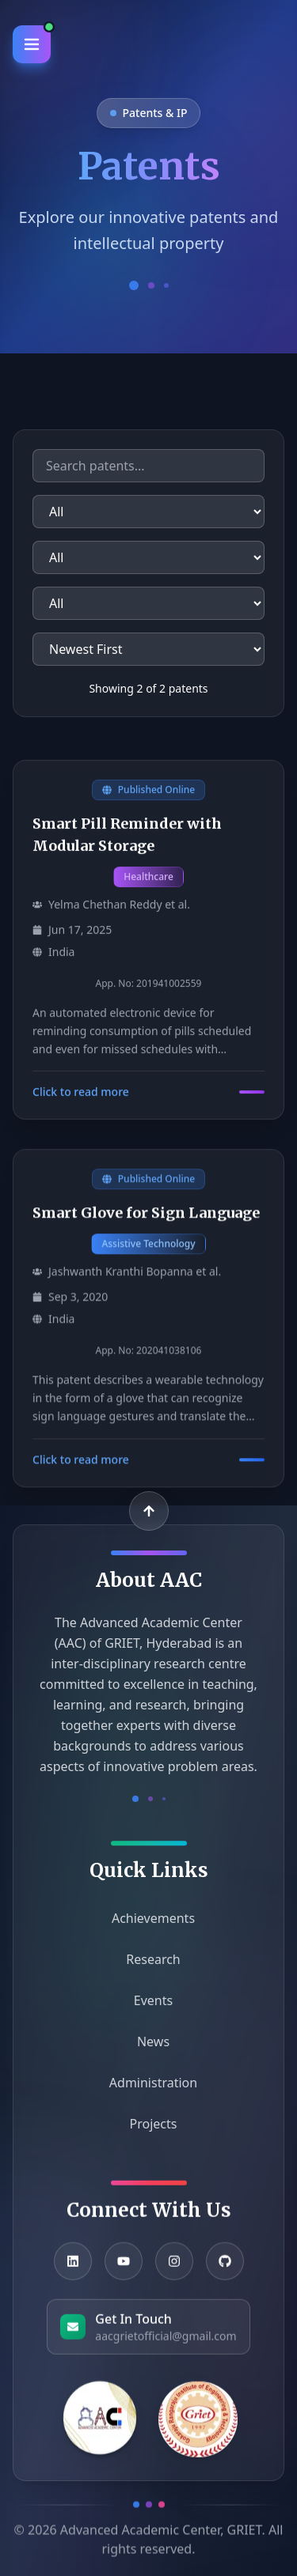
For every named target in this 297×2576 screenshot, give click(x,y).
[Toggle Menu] (32, 44)
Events (148, 2008)
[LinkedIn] (73, 2271)
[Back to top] (149, 1511)
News (148, 2049)
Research (148, 1967)
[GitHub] (225, 2271)
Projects (148, 2131)
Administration (148, 2090)
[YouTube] (124, 2271)
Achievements (148, 1926)
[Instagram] (174, 2271)
